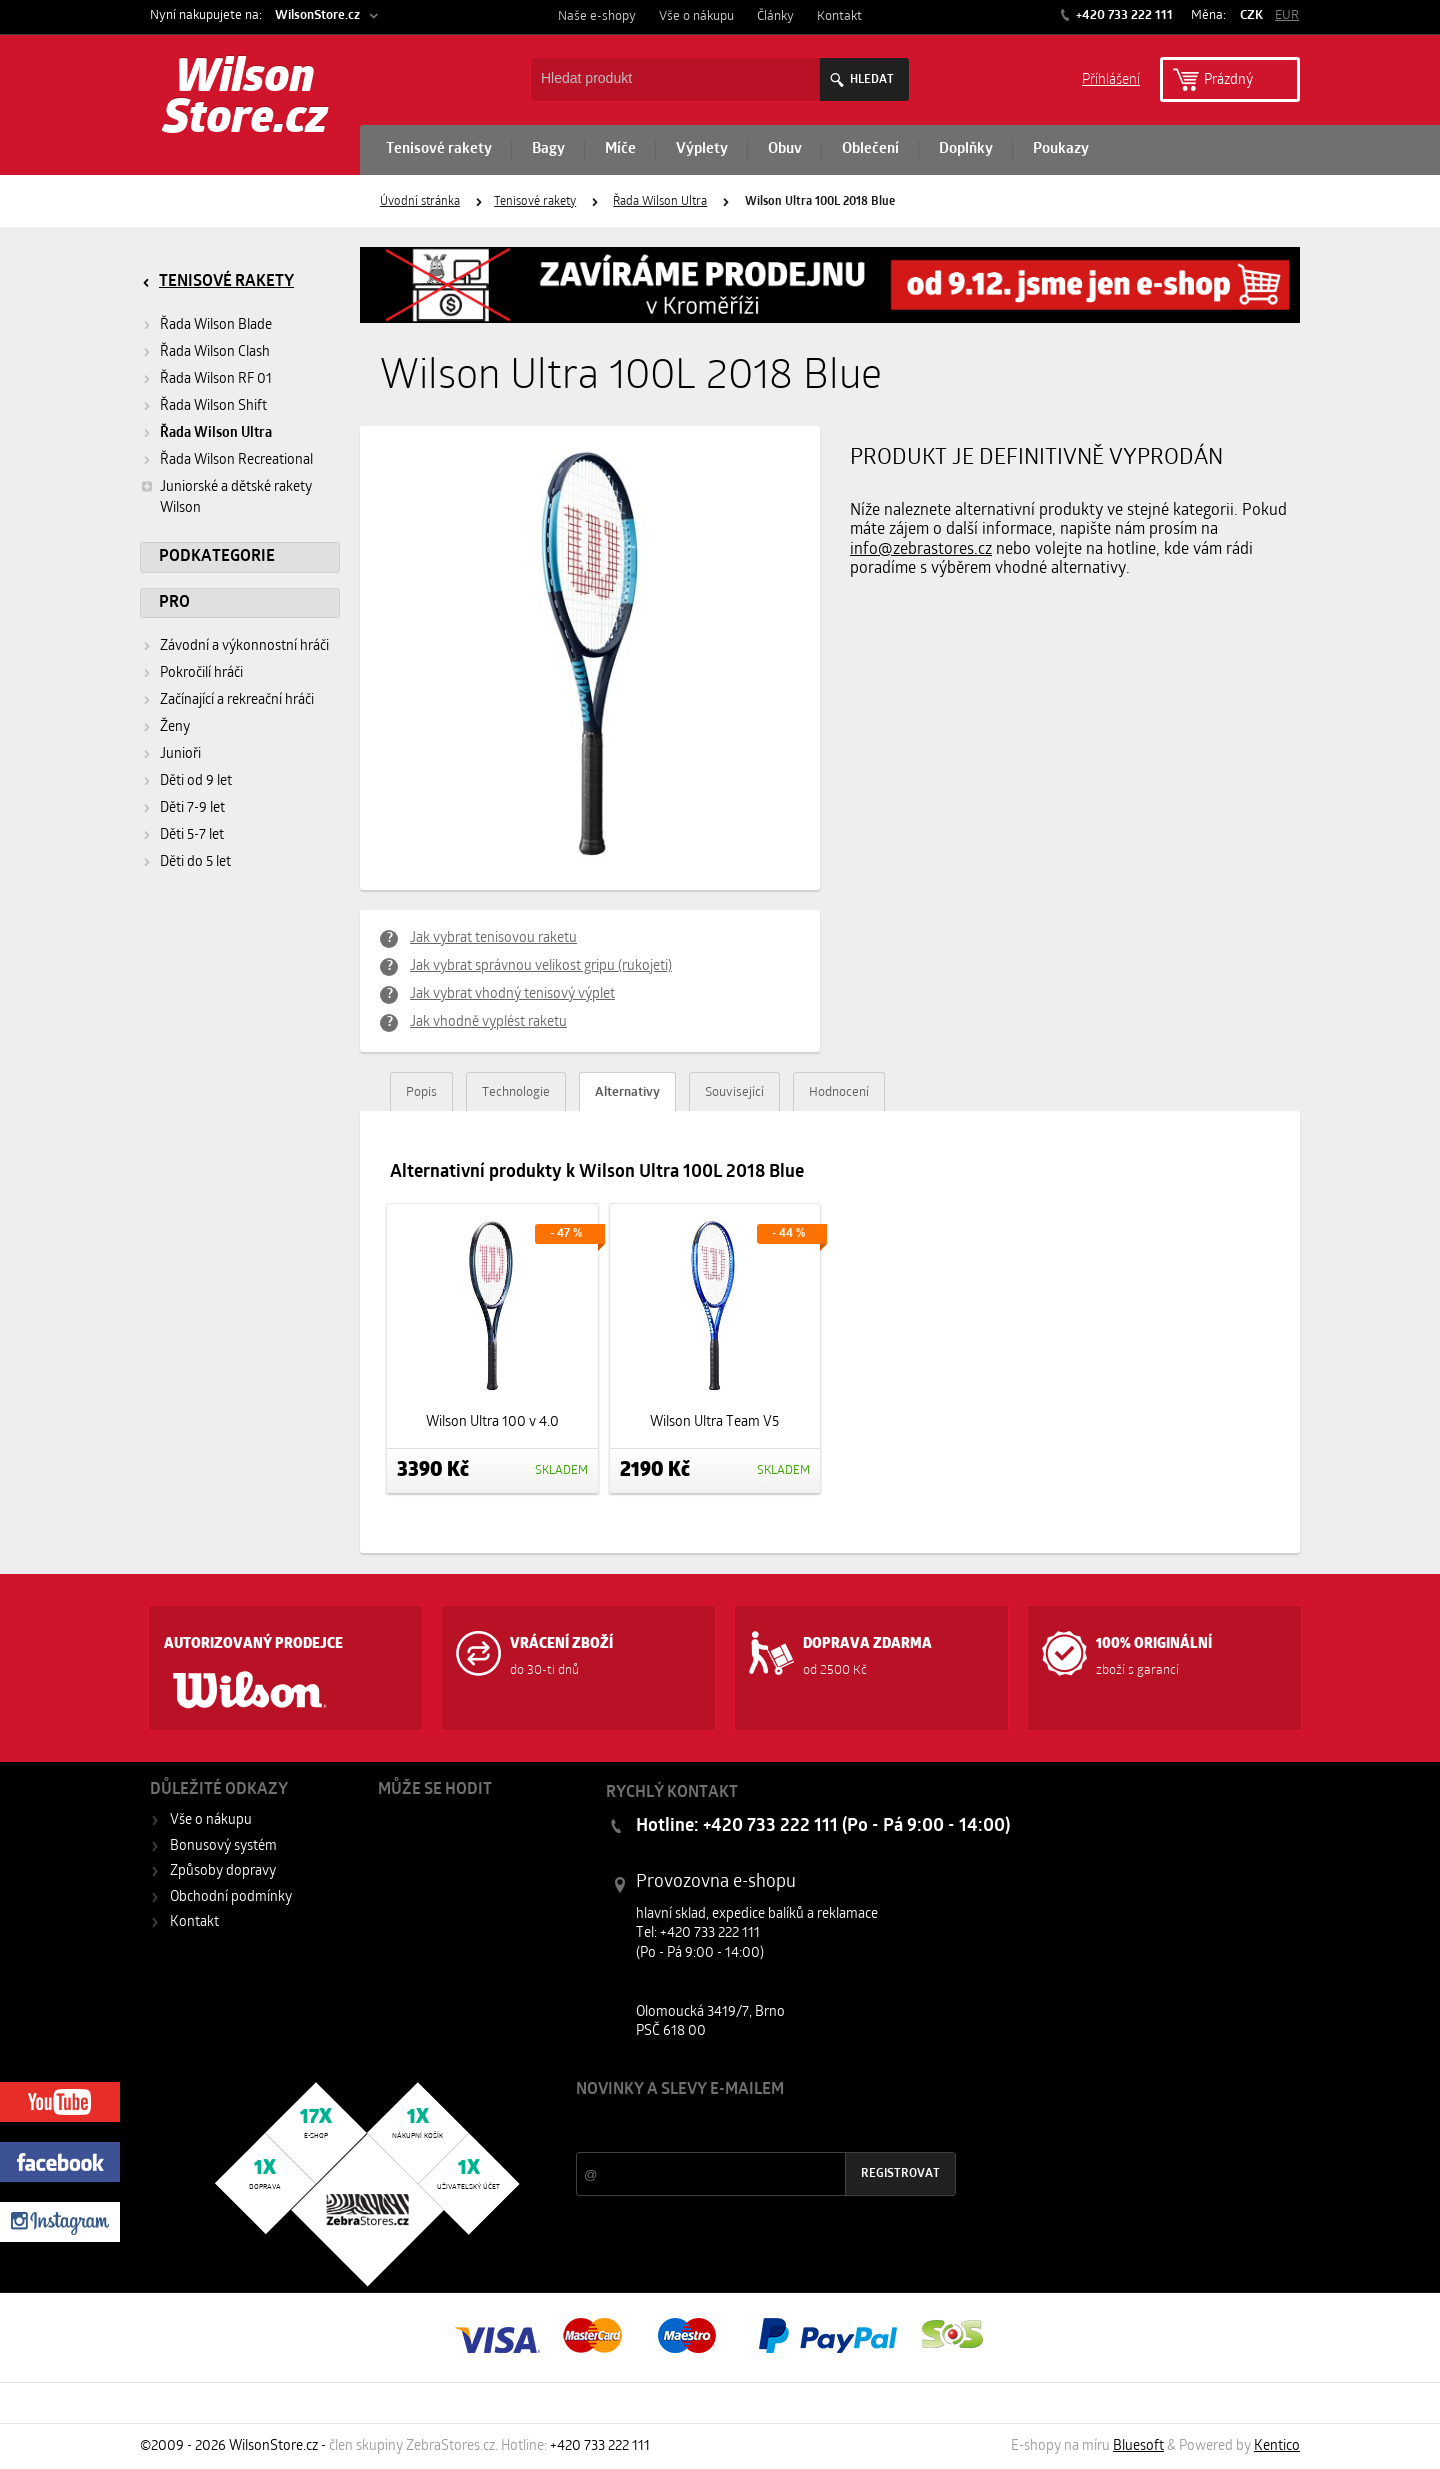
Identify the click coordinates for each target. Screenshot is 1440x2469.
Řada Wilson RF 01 (216, 379)
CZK (1251, 15)
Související (734, 1092)
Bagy (548, 149)
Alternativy (627, 1092)
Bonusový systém (223, 1846)
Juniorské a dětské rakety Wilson (226, 496)
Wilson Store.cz (245, 100)
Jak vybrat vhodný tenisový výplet (512, 994)
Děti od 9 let (196, 781)
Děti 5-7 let (192, 835)
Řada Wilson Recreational (236, 460)
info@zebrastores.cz (921, 550)
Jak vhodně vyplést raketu (488, 1022)
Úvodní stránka (420, 202)
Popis (421, 1092)
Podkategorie (217, 557)
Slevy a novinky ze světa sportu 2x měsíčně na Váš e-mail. (747, 2127)
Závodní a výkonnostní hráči (244, 646)
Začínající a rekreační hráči (237, 700)
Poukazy (1061, 149)
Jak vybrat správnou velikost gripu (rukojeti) (541, 966)
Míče (620, 149)
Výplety (702, 149)
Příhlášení (1111, 78)
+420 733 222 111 (1123, 15)
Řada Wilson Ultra (660, 202)
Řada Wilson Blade (216, 325)
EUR (1287, 15)
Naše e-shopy (597, 16)
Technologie (516, 1092)
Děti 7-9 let (192, 808)
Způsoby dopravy (223, 1871)
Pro (174, 603)
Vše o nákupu (696, 16)
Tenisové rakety (439, 149)
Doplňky (966, 149)
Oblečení (870, 149)
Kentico (1277, 2446)
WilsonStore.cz (317, 15)
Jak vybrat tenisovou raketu (493, 938)
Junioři (180, 754)
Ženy (175, 727)
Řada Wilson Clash (215, 352)
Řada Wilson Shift (213, 406)
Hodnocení (839, 1092)
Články (775, 16)
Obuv (785, 149)
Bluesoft (1138, 2446)
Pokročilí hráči (201, 673)
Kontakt (839, 16)
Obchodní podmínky (231, 1897)
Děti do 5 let (195, 862)
